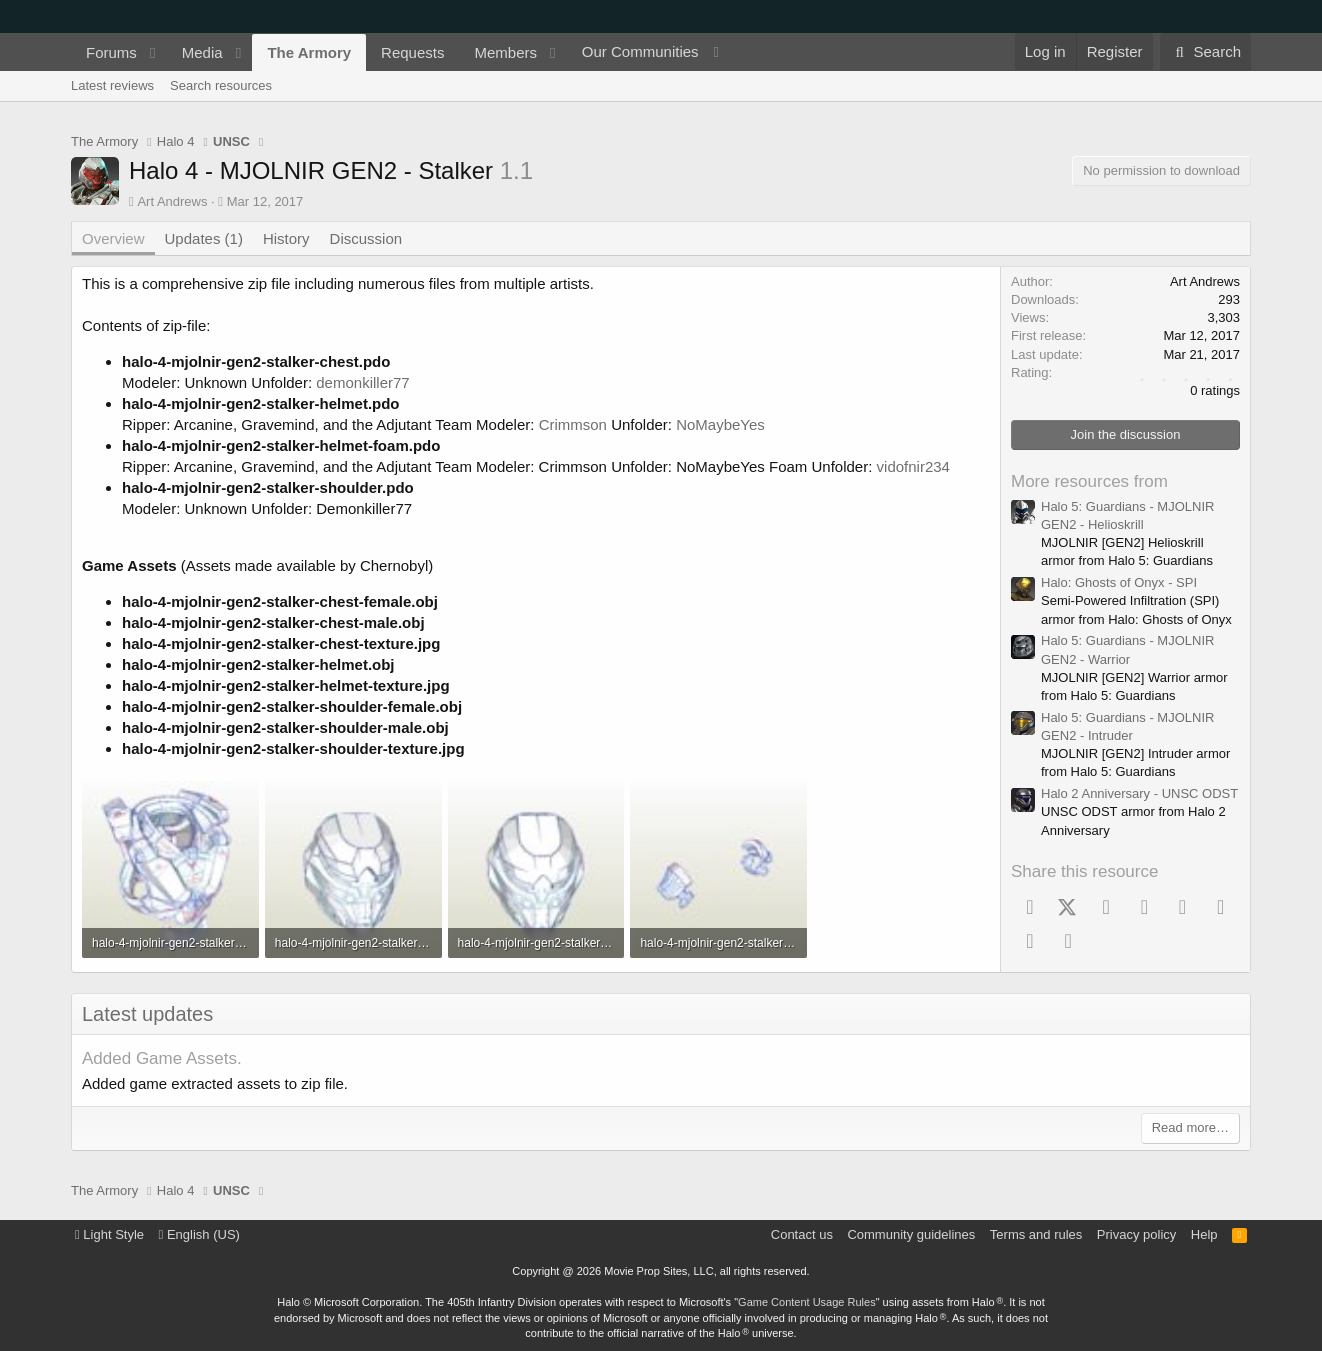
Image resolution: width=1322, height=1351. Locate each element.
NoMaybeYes (720, 424)
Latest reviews (112, 85)
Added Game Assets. (162, 1058)
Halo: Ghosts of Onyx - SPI (1119, 582)
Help (1204, 1234)
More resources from (1089, 481)
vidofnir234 (913, 466)
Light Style (109, 1234)
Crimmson (573, 424)
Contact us (802, 1234)
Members (505, 52)
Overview (113, 238)
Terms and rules (1036, 1234)
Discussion (366, 238)
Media (202, 52)
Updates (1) (204, 238)
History (286, 238)
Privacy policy (1136, 1234)
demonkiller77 (362, 382)
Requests (412, 52)
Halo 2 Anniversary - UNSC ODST (1139, 793)
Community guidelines (911, 1234)
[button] (153, 52)
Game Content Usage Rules (807, 1302)
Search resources (221, 85)
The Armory (309, 52)
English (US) (199, 1234)
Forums (111, 52)
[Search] (1205, 52)
